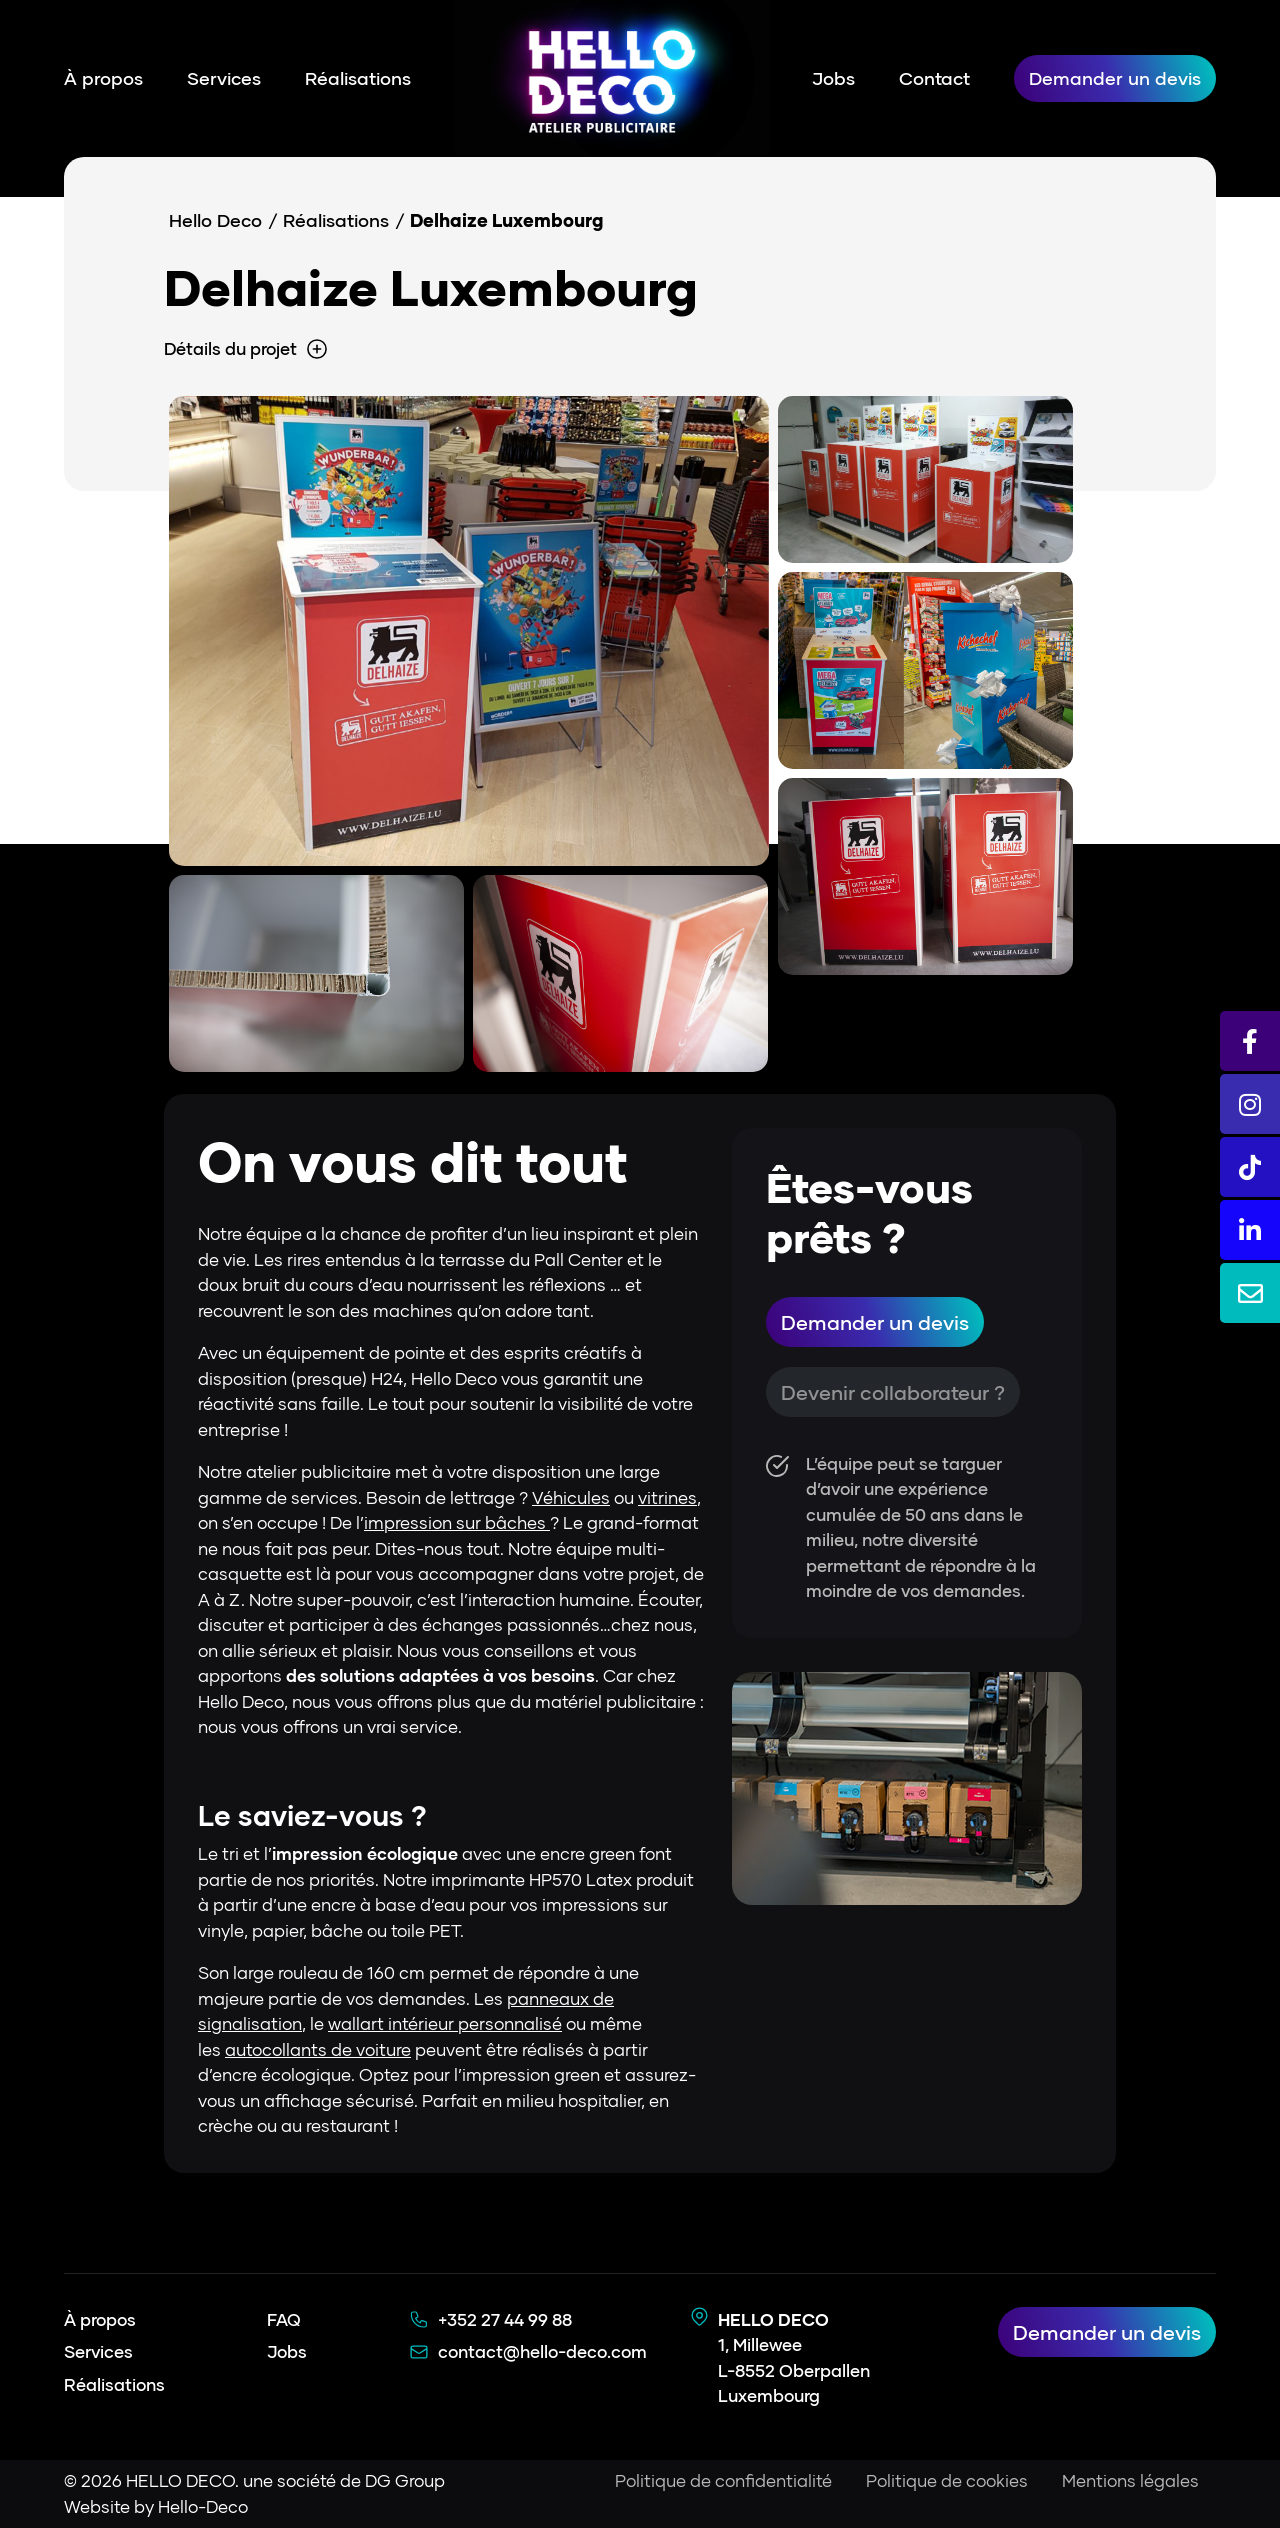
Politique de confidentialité (723, 2480)
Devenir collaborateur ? (893, 1392)
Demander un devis (1115, 78)
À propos (103, 78)
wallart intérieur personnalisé (445, 2023)
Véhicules (571, 1497)
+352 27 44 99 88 (505, 2319)
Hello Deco (215, 220)
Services (224, 78)
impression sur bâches (457, 1522)
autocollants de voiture (318, 2049)
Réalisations (358, 78)
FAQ (284, 2319)
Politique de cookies (947, 2480)
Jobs (833, 78)
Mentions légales (1130, 2480)
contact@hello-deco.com (542, 2351)
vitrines (667, 1497)
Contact (934, 78)
